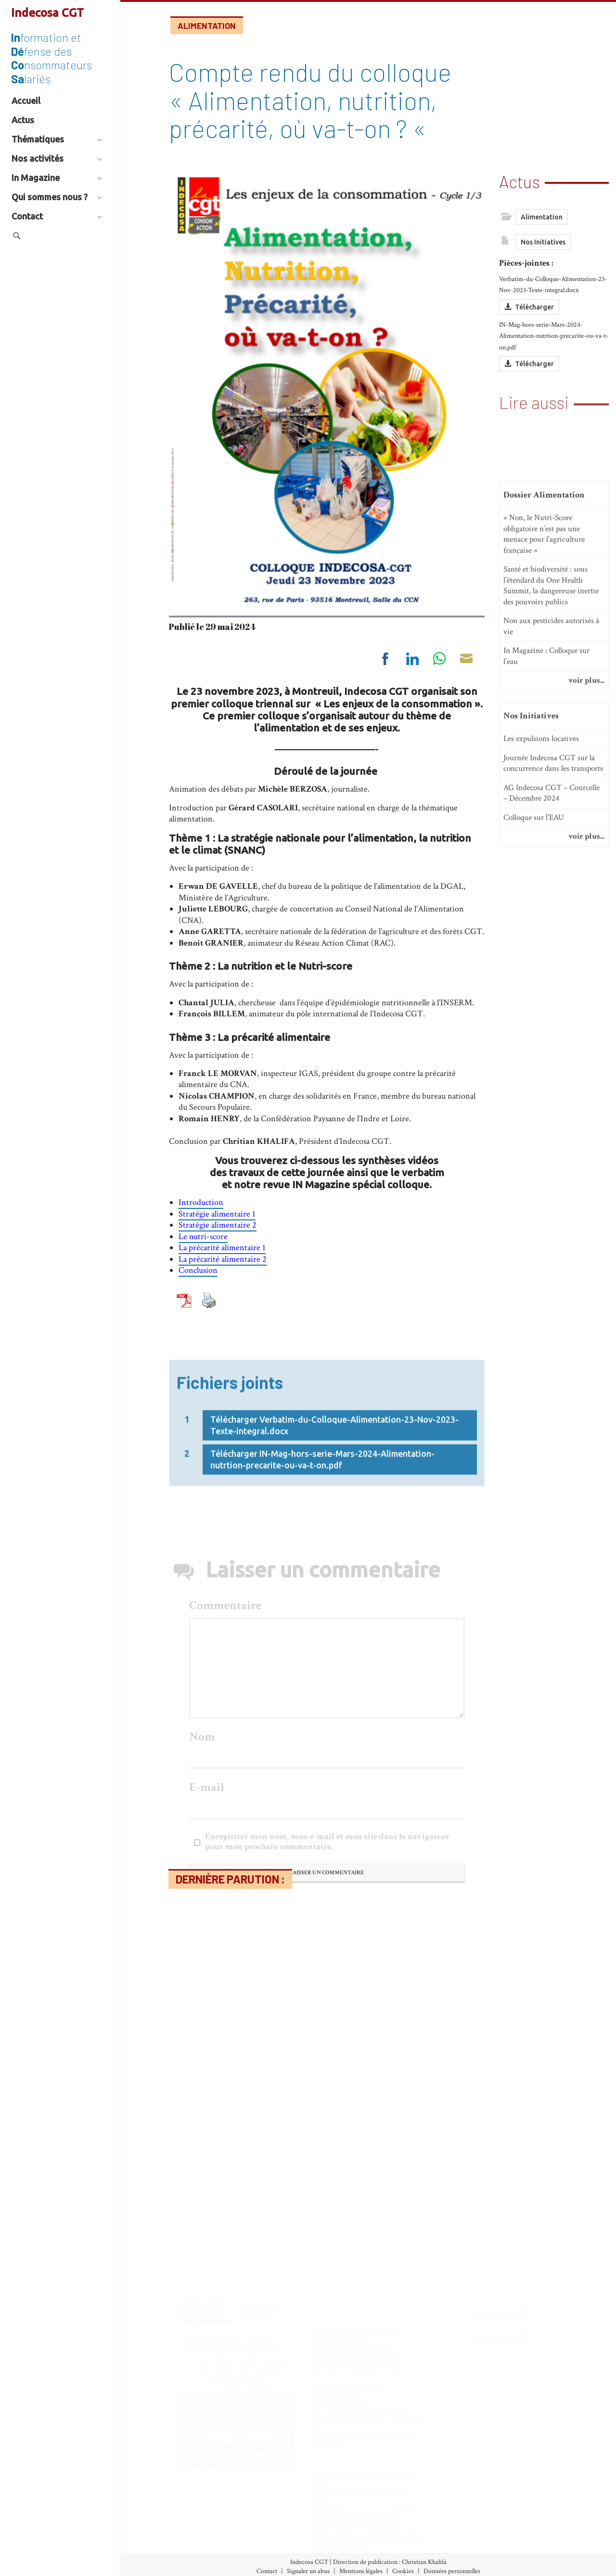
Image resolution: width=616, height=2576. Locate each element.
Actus (23, 120)
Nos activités (57, 158)
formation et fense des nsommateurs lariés (51, 57)
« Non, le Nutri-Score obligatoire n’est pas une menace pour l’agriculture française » (544, 775)
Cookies (403, 2571)
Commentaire (225, 1834)
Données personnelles (452, 2571)
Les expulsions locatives (541, 979)
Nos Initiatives (543, 254)
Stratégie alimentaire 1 (217, 1213)
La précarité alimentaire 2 (223, 1259)
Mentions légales (361, 2571)
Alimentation (207, 25)
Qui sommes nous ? (57, 197)
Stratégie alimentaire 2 (218, 1224)
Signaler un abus (308, 2571)
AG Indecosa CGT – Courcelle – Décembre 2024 (551, 1034)
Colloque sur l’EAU (533, 1058)
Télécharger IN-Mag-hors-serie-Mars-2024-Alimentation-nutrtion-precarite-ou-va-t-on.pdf (322, 1542)
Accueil (26, 100)
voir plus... (586, 921)
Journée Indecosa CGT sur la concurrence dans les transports (553, 1004)
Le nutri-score (203, 1236)
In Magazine (57, 177)
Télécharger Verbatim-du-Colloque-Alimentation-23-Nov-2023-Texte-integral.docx (334, 1508)
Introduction (201, 1202)
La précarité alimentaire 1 (222, 1247)
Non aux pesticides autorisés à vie (551, 867)
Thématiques (57, 139)
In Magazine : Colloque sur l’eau (546, 897)
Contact (57, 216)
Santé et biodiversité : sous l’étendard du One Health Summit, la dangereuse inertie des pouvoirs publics (551, 826)
